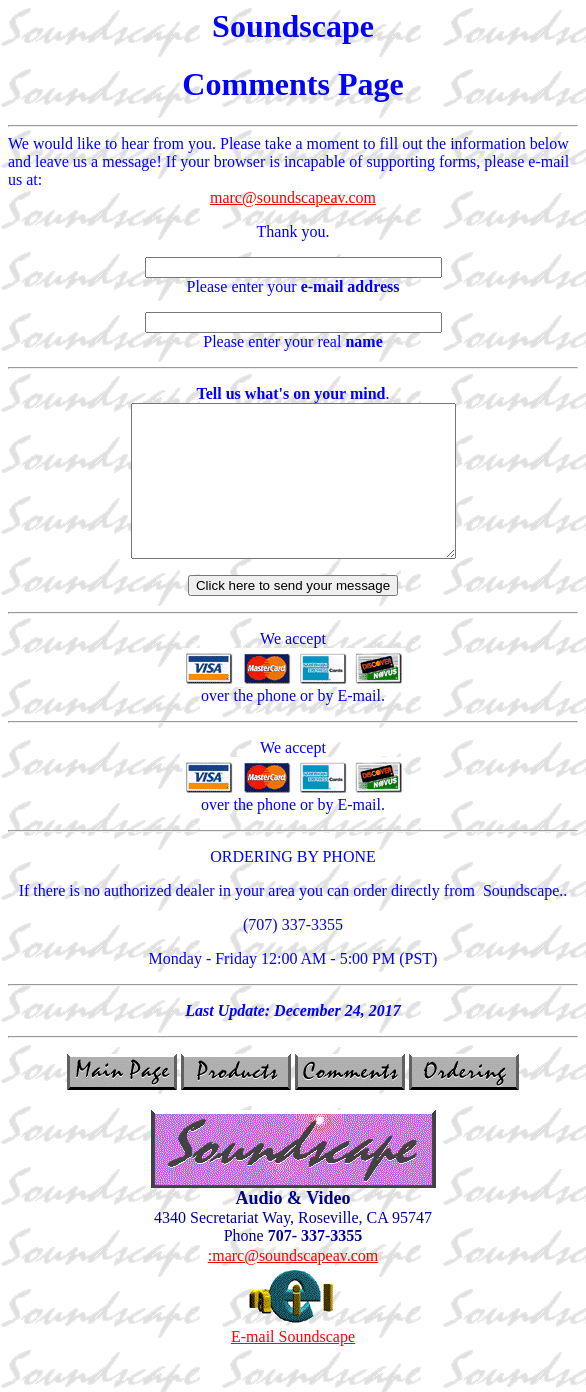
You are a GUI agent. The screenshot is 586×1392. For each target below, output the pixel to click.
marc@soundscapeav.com (293, 197)
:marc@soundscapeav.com (293, 1285)
